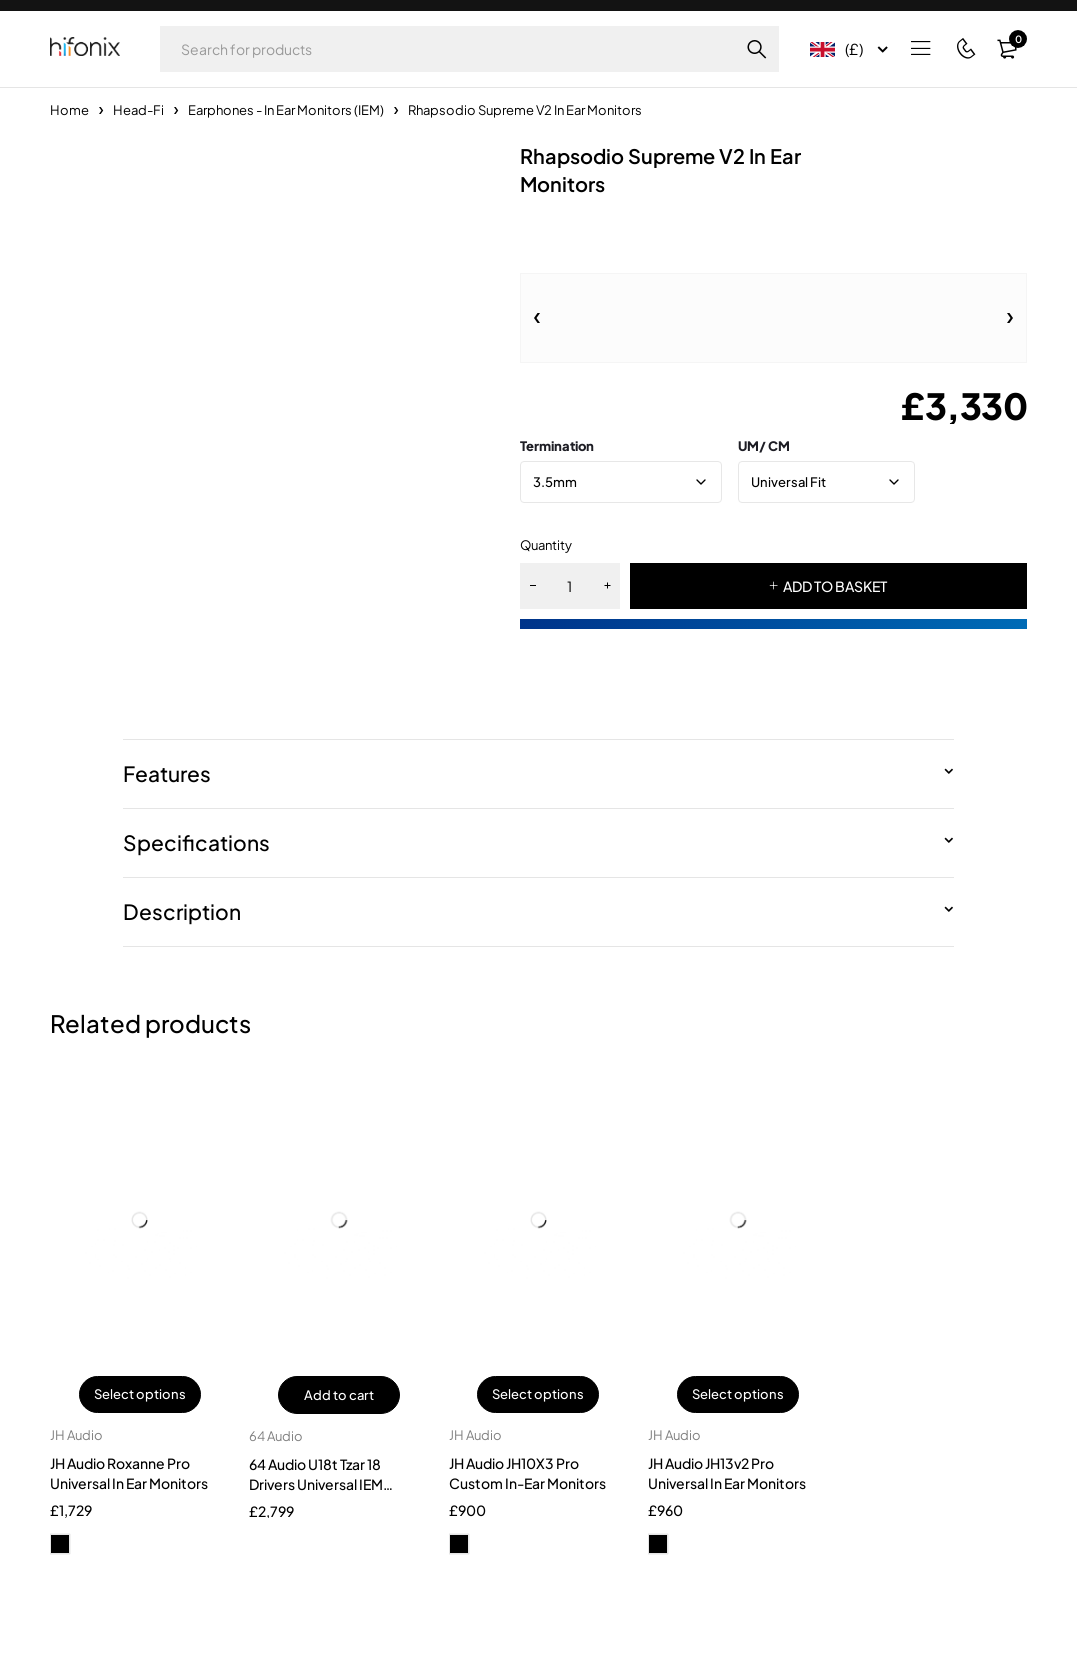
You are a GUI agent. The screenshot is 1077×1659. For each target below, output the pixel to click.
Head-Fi (138, 110)
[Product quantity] (570, 586)
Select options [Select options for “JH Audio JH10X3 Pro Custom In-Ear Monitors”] (538, 1395)
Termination (557, 446)
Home (69, 110)
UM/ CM (764, 446)
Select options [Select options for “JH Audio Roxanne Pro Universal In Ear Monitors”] (140, 1395)
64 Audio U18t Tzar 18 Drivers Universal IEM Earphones (316, 1484)
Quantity (546, 545)
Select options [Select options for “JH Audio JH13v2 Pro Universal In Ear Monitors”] (738, 1395)
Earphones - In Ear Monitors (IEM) (286, 110)
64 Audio (276, 1436)
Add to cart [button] (339, 1395)
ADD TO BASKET (835, 586)
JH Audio (76, 1436)
